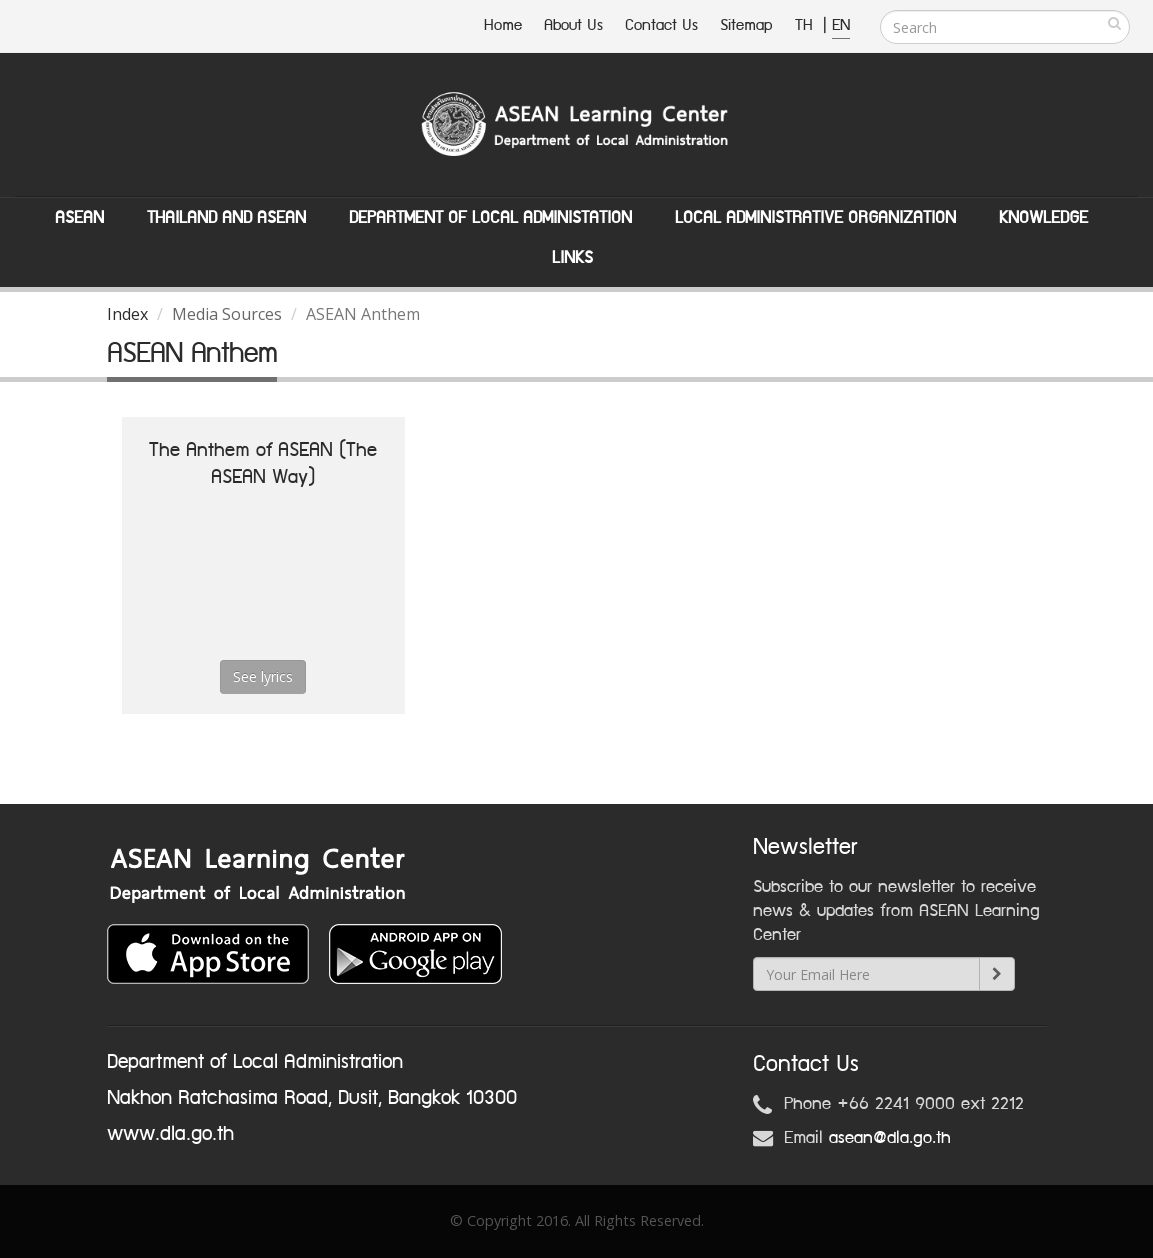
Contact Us (661, 25)
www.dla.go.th (170, 1134)
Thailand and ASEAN (226, 218)
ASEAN (79, 218)
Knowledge (1043, 218)
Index (127, 314)
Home (503, 25)
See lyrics (263, 676)
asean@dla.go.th (890, 1138)
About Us (573, 25)
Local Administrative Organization (815, 218)
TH (806, 25)
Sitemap (746, 25)
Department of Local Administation (490, 218)
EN (841, 25)
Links (572, 258)
